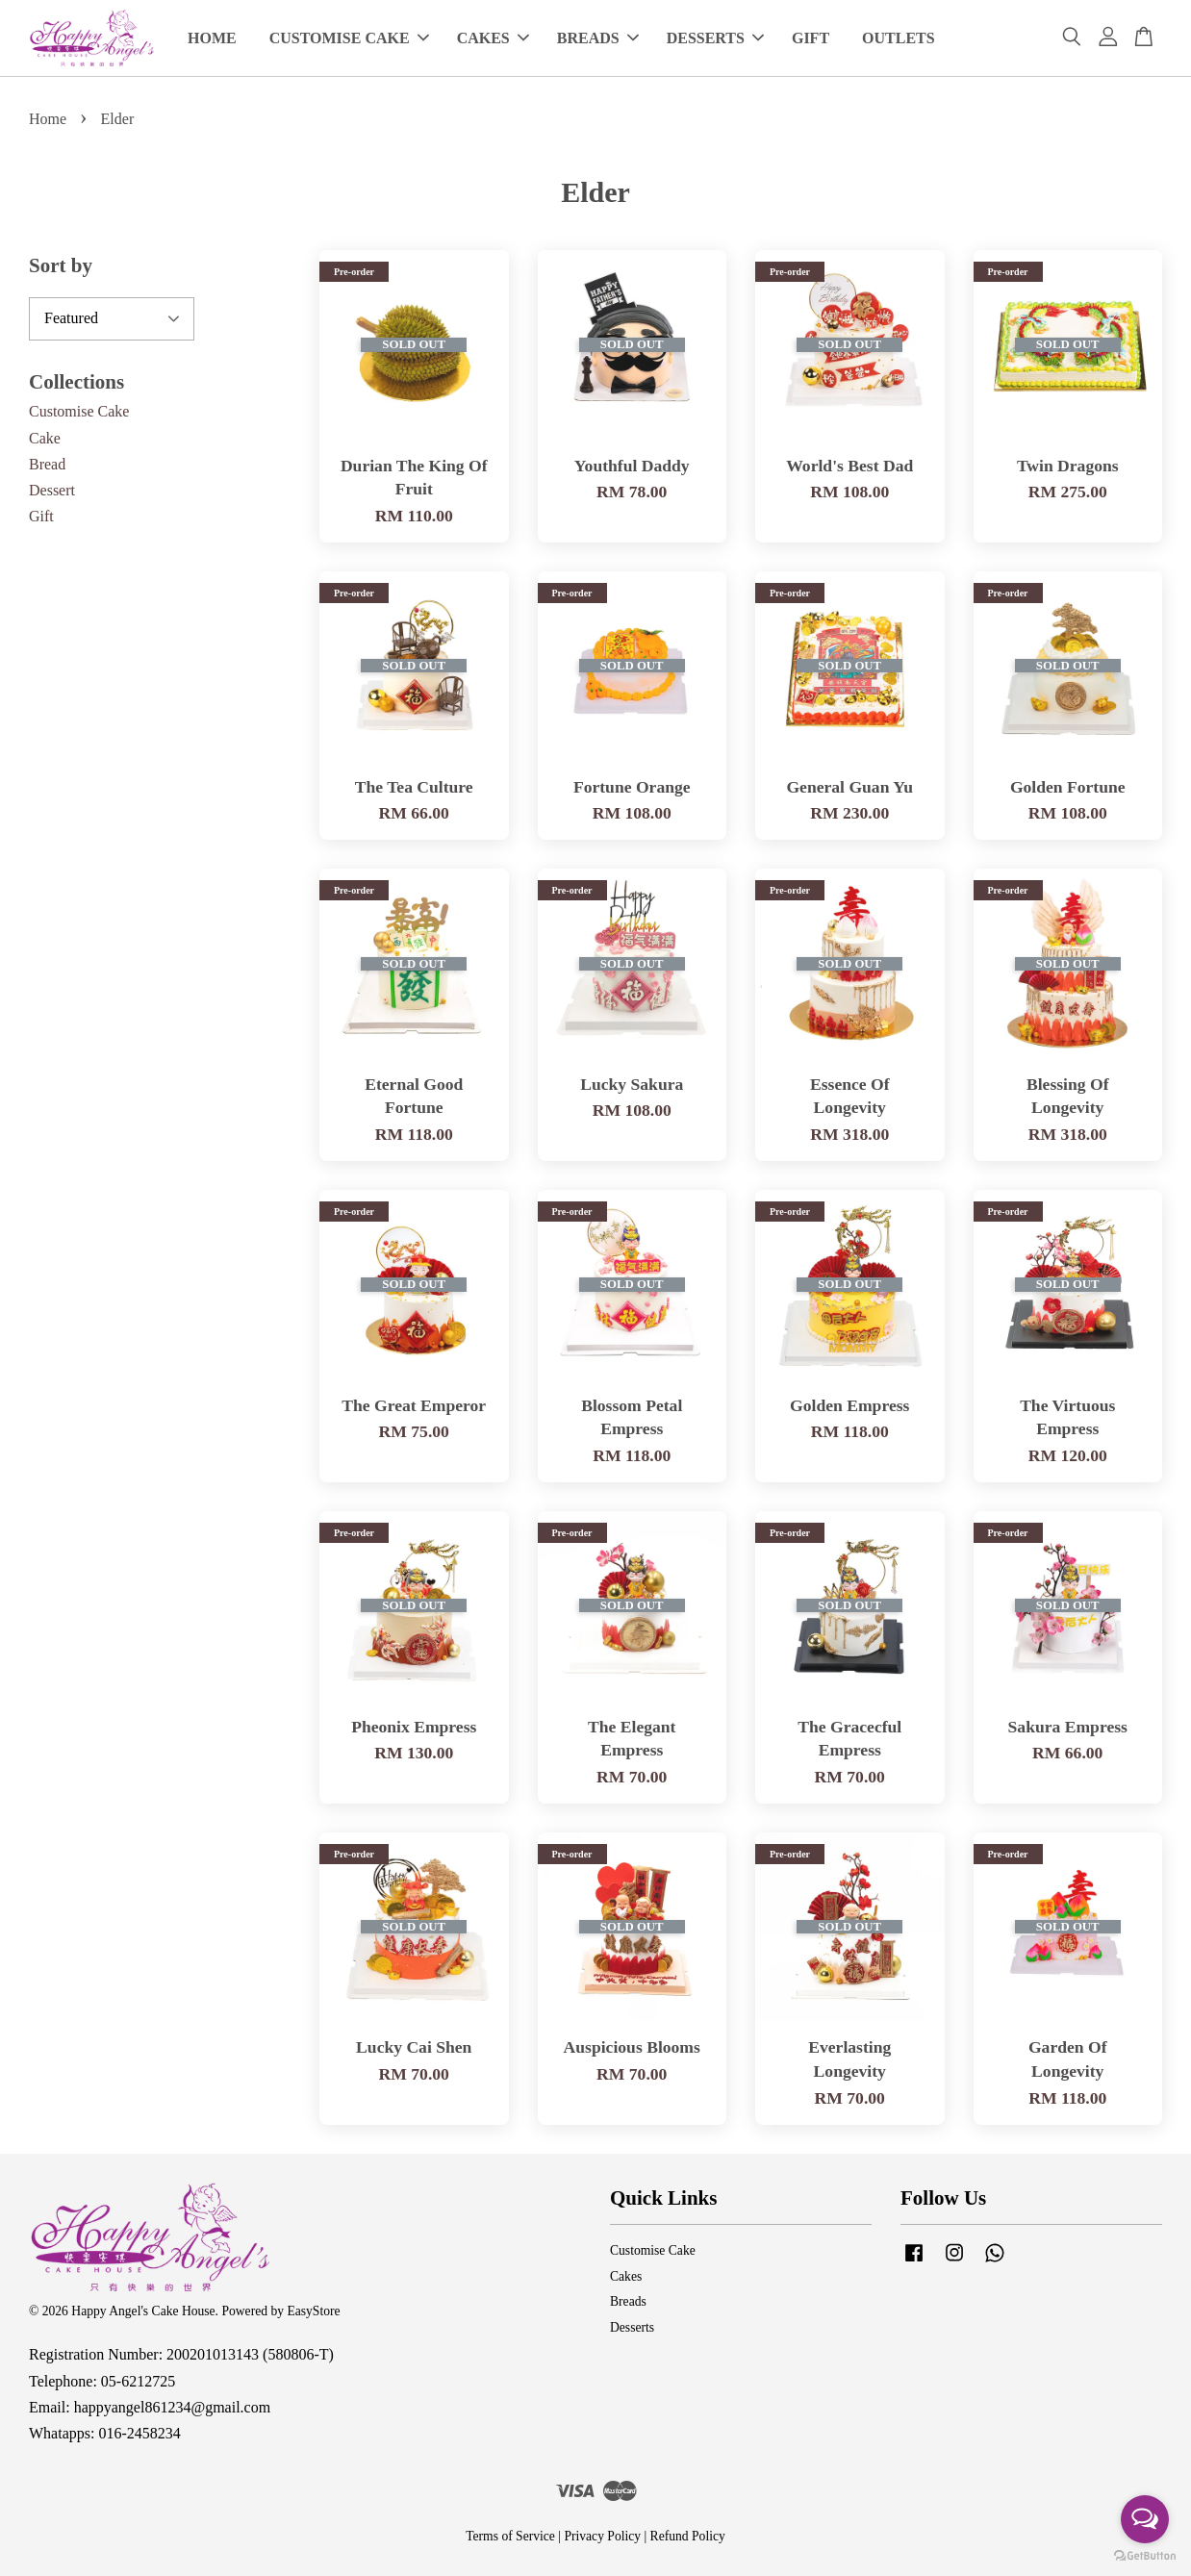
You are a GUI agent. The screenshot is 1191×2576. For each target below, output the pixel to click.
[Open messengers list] (1145, 2519)
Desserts (632, 2327)
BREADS (598, 38)
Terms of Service (510, 2536)
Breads (628, 2301)
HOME (212, 38)
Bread (47, 464)
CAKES (493, 38)
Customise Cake (79, 411)
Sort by (60, 265)
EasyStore (313, 2311)
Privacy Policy (602, 2536)
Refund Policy (687, 2536)
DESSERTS (715, 38)
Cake (45, 438)
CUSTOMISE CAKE (349, 38)
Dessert (52, 490)
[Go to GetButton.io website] (1145, 2556)
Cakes (626, 2276)
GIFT (810, 38)
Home (47, 119)
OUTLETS (898, 38)
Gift (41, 516)
